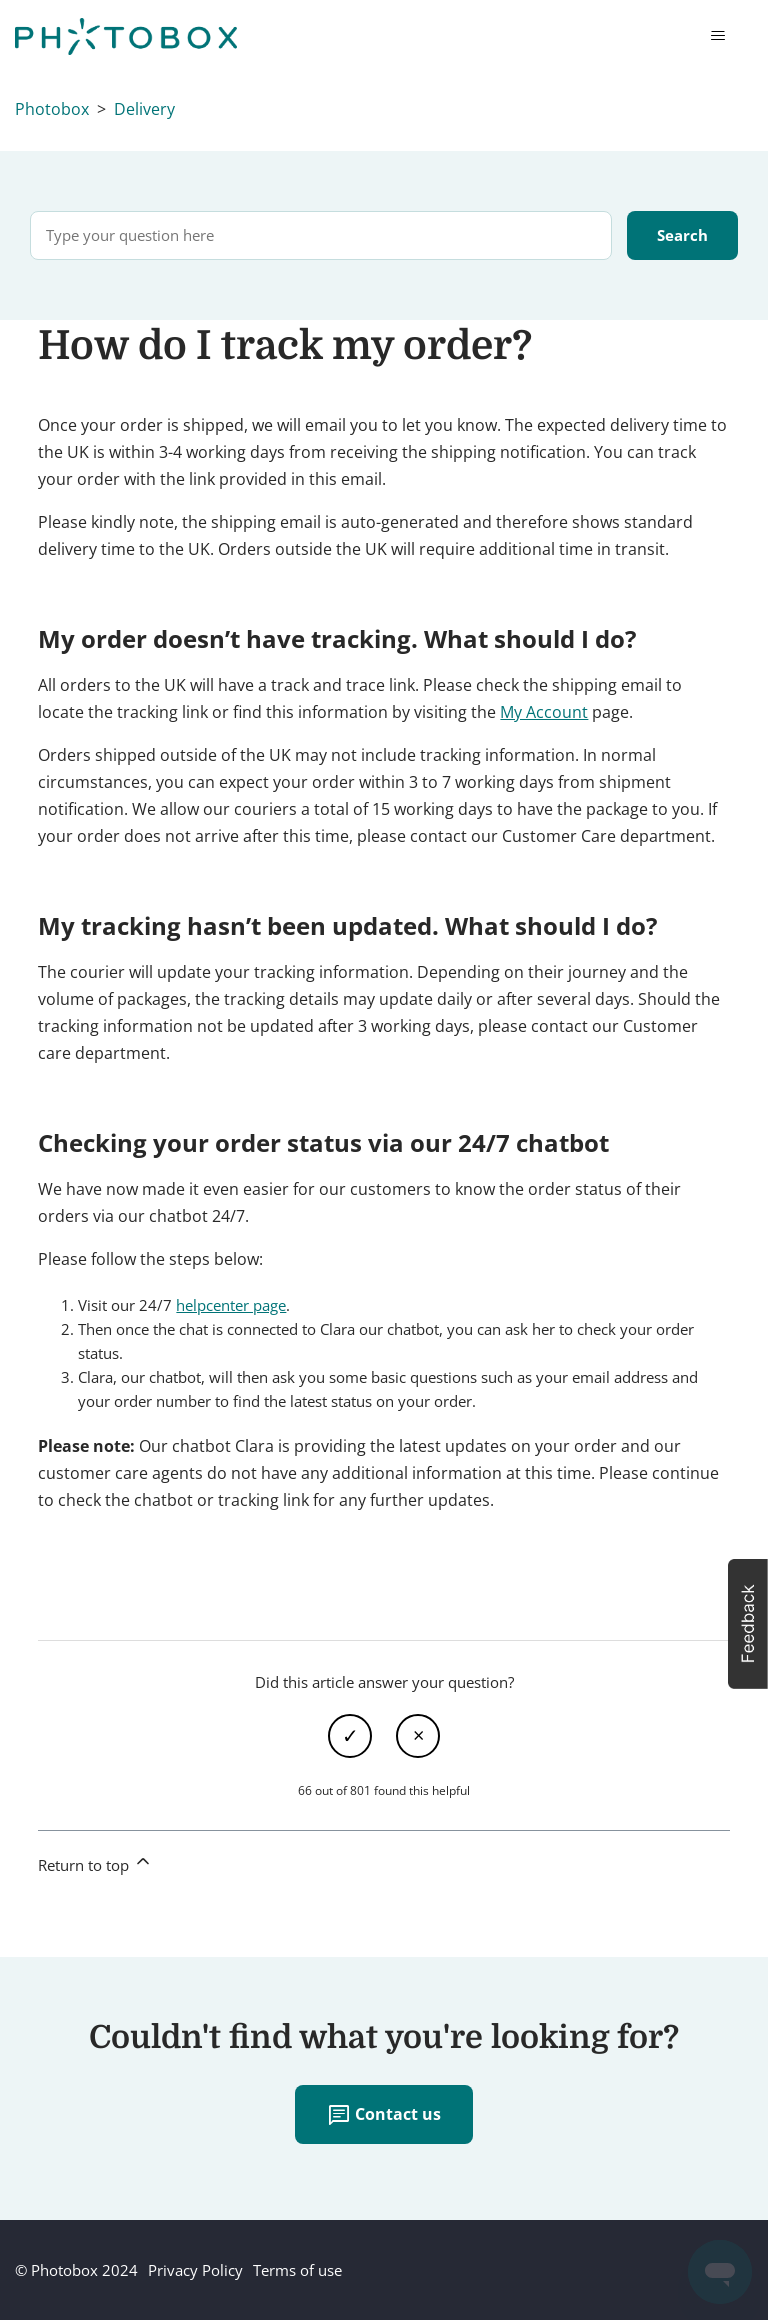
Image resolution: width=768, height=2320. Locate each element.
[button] (748, 1624)
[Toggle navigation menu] (717, 36)
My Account (544, 712)
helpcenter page (231, 1305)
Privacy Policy (195, 2270)
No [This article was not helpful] (418, 1736)
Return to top (95, 1863)
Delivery (144, 109)
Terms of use (297, 2270)
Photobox (52, 109)
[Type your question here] (321, 235)
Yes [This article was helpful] (350, 1736)
